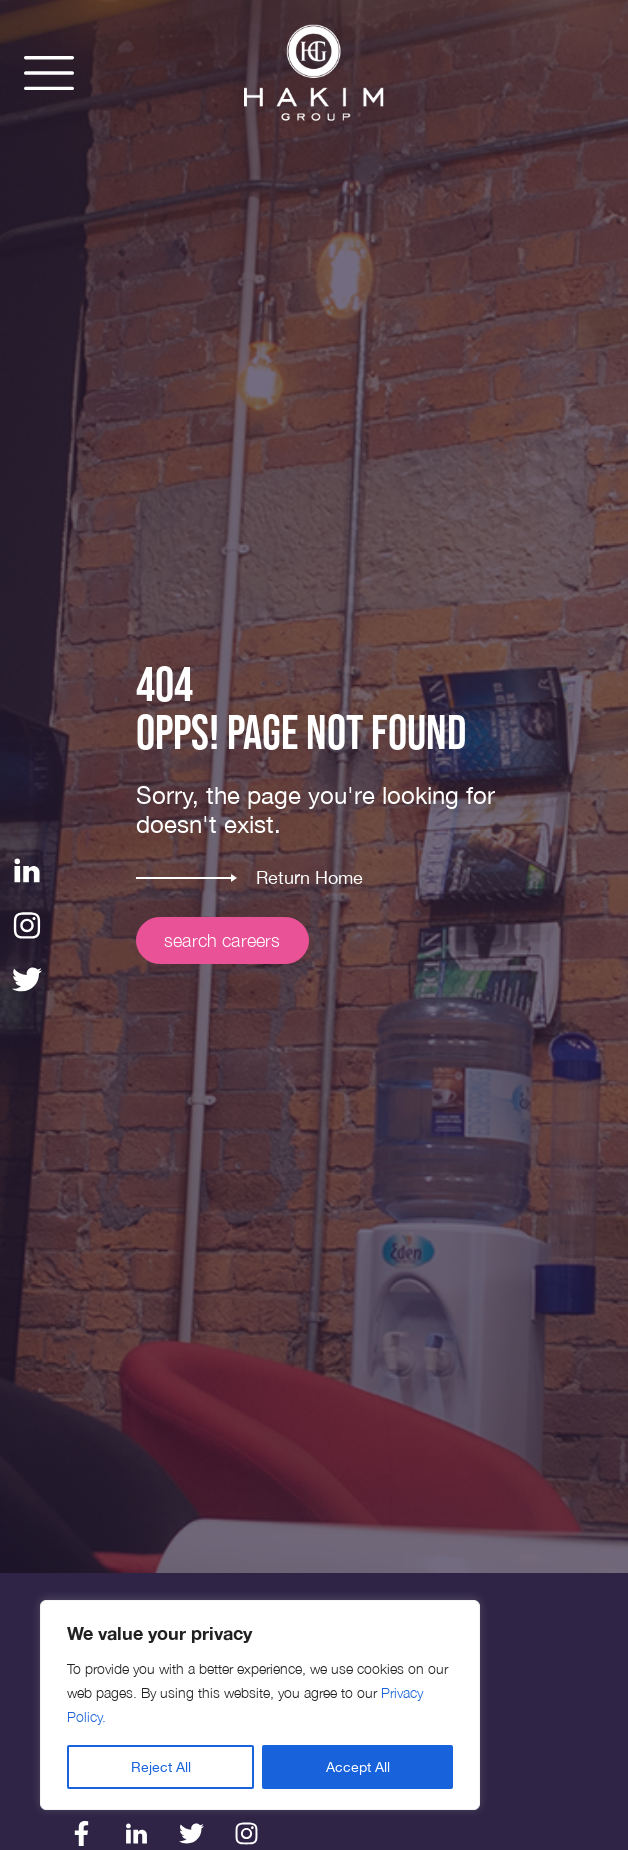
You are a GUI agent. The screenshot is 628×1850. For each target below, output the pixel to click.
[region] (260, 1705)
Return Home (309, 877)
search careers (222, 940)
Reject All (161, 1767)
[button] (49, 73)
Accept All (358, 1767)
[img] (314, 73)
